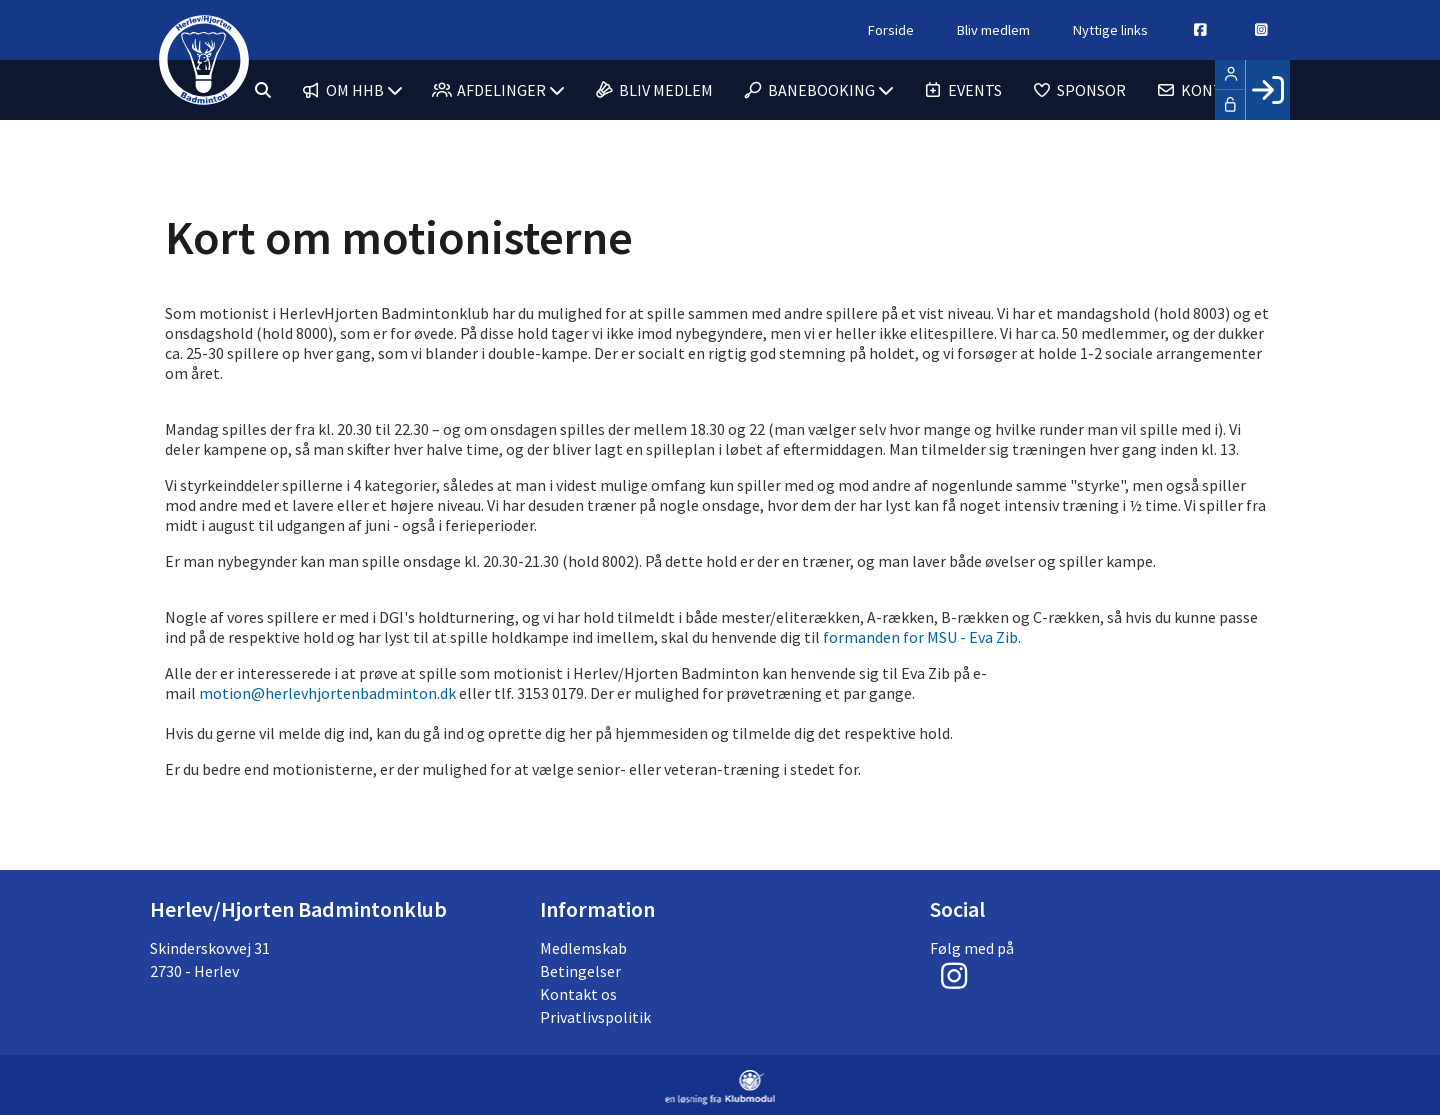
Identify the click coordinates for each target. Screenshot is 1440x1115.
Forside (891, 30)
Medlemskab (583, 948)
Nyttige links (1110, 30)
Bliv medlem (993, 30)
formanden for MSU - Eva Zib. (922, 637)
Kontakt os (578, 994)
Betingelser (580, 971)
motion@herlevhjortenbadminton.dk (327, 693)
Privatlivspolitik (595, 1017)
